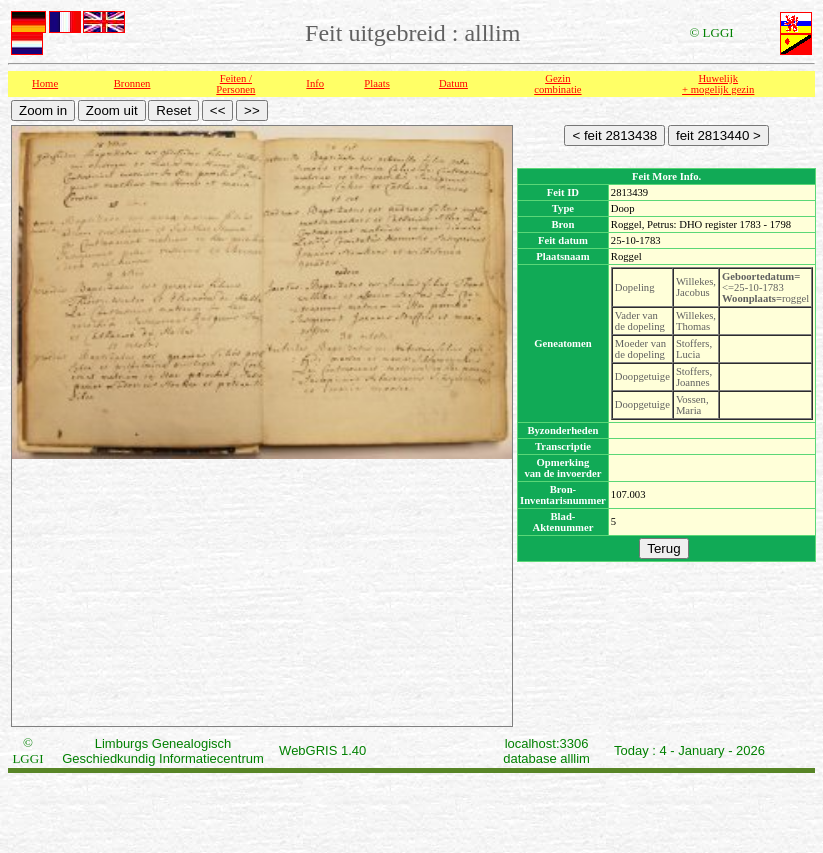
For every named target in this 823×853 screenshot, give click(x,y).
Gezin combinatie (557, 84)
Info (315, 83)
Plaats (376, 83)
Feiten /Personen (235, 84)
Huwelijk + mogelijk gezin (718, 84)
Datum (453, 83)
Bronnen (132, 83)
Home (45, 83)
